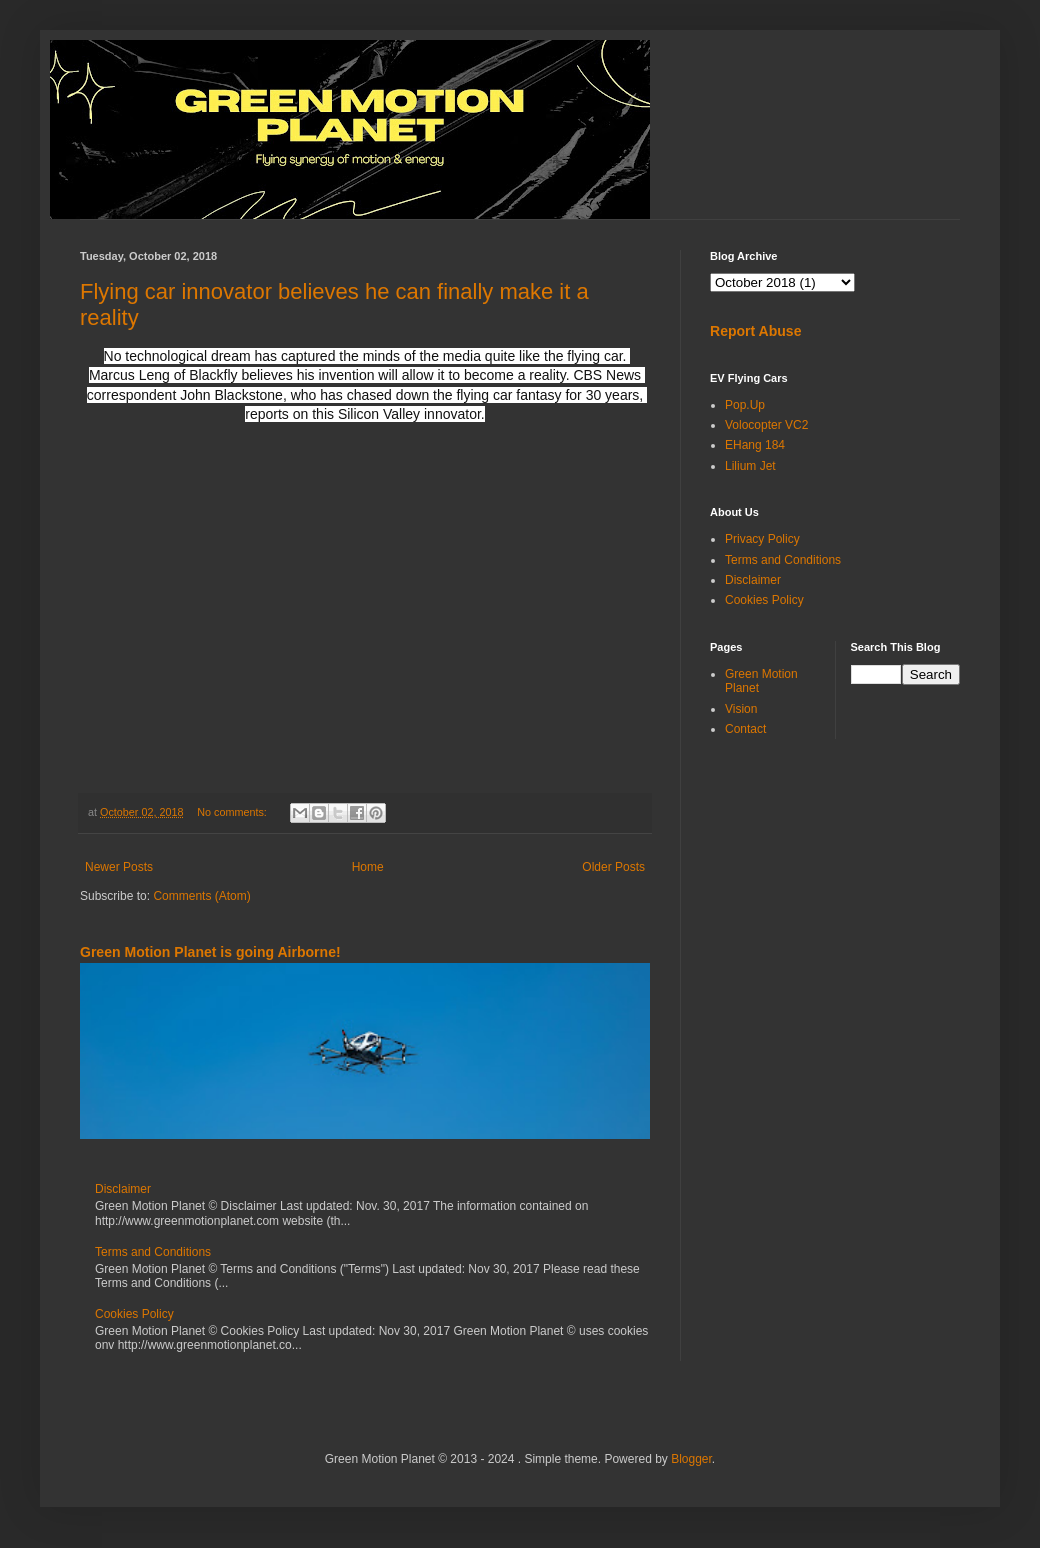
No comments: (233, 812)
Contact (745, 729)
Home (368, 867)
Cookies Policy (134, 1314)
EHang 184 (755, 445)
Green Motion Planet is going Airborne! (210, 952)
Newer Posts (119, 867)
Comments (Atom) (201, 896)
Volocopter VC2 (766, 425)
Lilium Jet (750, 466)
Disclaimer (123, 1189)
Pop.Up (745, 405)
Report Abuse (755, 331)
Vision (741, 709)
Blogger (691, 1459)
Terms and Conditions (153, 1252)
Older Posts (613, 867)
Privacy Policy (762, 539)
